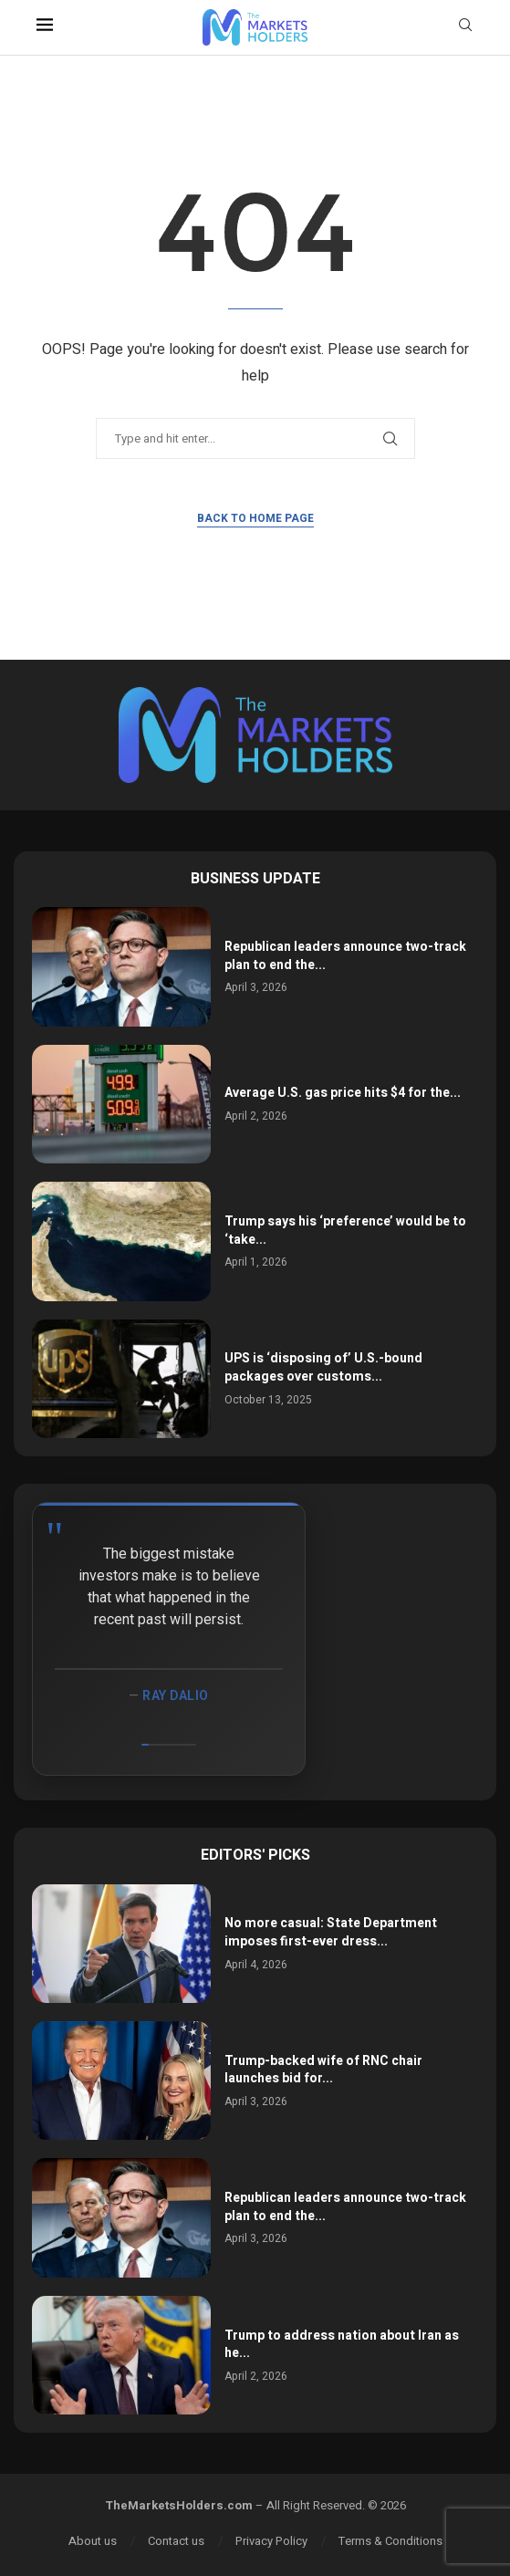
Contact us (176, 2541)
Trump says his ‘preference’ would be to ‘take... (345, 1230)
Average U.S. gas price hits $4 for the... (342, 1092)
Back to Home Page (255, 518)
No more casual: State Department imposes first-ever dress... (330, 1932)
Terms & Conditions (390, 2541)
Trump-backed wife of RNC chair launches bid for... (323, 2070)
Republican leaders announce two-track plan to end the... (345, 956)
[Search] (465, 27)
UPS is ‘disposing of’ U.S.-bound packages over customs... (323, 1367)
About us (92, 2541)
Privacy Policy (271, 2541)
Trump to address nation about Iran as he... (341, 2344)
